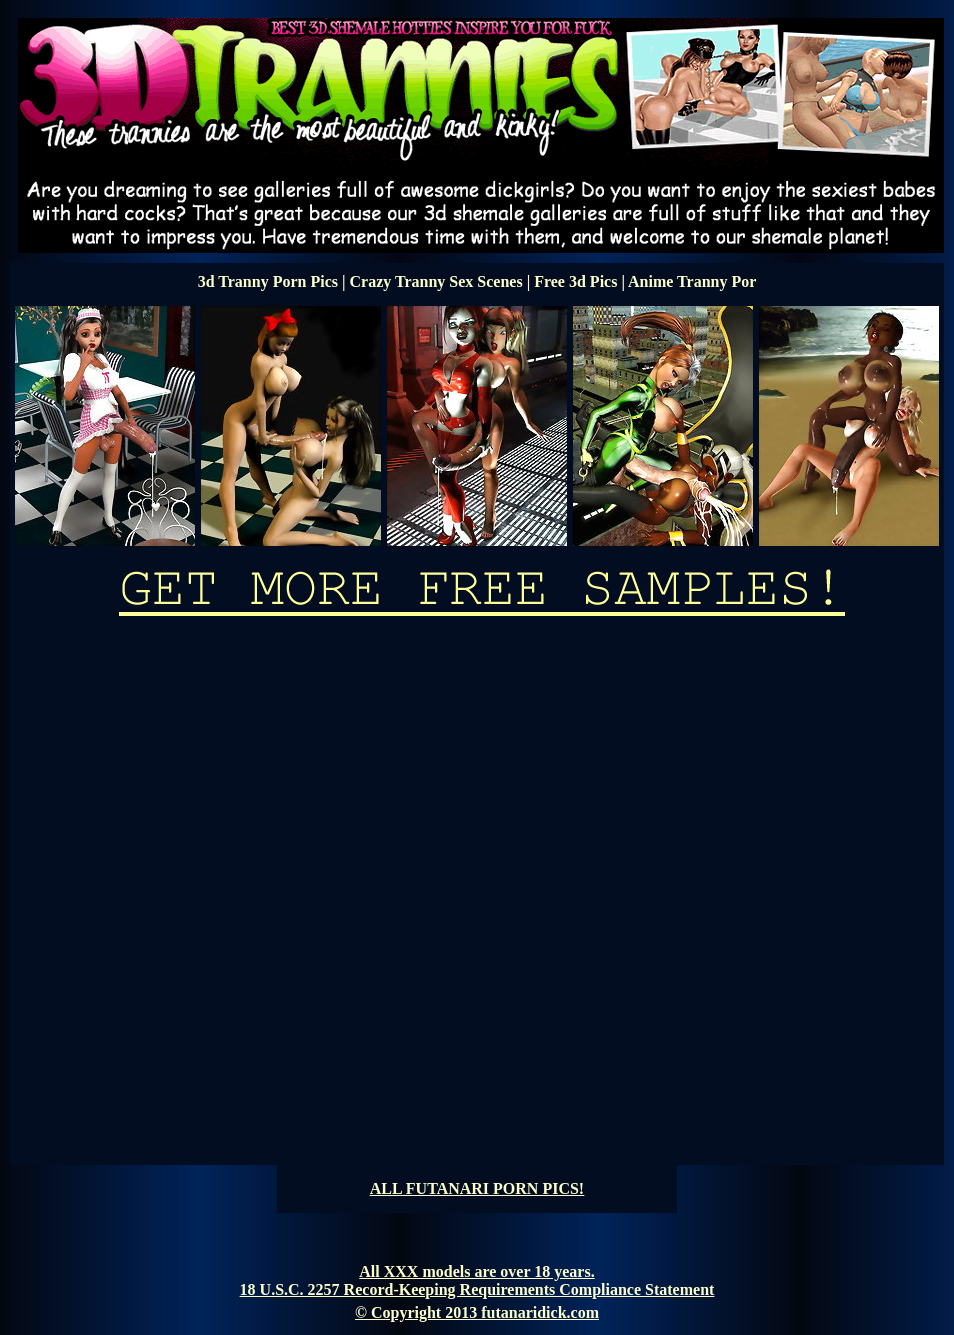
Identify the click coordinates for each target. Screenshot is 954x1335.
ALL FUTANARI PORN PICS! (477, 1188)
